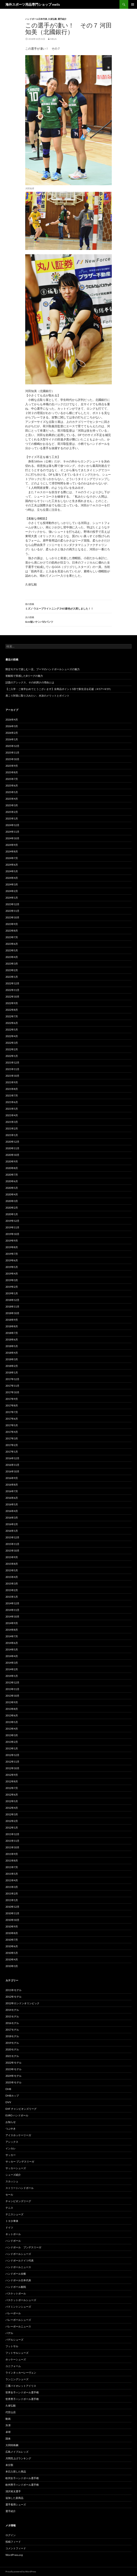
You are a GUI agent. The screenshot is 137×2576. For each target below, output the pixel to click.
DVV (8, 2102)
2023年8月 (11, 930)
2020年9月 (11, 1161)
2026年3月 (11, 726)
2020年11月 (12, 1148)
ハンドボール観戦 (15, 2286)
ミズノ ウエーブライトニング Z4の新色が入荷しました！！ (68, 606)
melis (53, 39)
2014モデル (12, 2009)
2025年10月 (12, 759)
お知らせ (10, 2121)
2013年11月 (12, 1689)
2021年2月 (11, 1128)
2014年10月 (12, 1616)
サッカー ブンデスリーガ (19, 2161)
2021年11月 (12, 1069)
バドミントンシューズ (18, 2306)
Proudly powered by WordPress (20, 2571)
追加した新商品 (14, 2497)
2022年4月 (11, 1036)
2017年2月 (11, 1445)
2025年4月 (11, 798)
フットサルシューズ (16, 2352)
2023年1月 (11, 976)
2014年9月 (11, 1623)
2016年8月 (11, 1484)
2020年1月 (11, 1214)
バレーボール (13, 2313)
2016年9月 (11, 1478)
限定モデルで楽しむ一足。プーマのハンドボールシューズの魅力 (42, 669)
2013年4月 (11, 1728)
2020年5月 (11, 1187)
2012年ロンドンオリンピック (22, 2003)
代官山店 (10, 2412)
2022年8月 (11, 1009)
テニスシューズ (14, 2214)
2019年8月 (11, 1247)
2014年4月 (11, 1656)
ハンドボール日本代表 (36, 19)
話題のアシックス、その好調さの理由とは (29, 682)
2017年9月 (11, 1398)
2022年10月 (12, 996)
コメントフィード (15, 2548)
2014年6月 (11, 1642)
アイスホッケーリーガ (18, 2135)
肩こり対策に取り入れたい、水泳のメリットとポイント (37, 695)
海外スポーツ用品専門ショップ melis (32, 4)
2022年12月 (12, 983)
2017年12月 (12, 1379)
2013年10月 (12, 1695)
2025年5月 (11, 792)
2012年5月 (11, 1801)
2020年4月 (11, 1194)
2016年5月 (11, 1504)
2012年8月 (11, 1781)
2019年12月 (12, 1220)
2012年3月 (11, 1814)
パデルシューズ (14, 2339)
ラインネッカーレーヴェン (20, 2372)
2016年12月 (12, 1458)
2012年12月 (12, 1755)
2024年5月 (11, 871)
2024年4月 (11, 877)
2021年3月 (11, 1121)
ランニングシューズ (16, 2379)
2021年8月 (11, 1088)
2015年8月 (11, 1563)
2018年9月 (11, 1319)
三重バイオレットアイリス (20, 2385)
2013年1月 (11, 1748)
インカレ (10, 2148)
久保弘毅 (52, 19)
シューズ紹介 (13, 2174)
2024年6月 (11, 864)
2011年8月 (11, 1860)
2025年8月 (11, 772)
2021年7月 (11, 1095)
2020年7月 (11, 1174)
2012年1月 (11, 1827)
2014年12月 (12, 1603)
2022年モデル (13, 2062)
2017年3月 (11, 1438)
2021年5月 (11, 1108)
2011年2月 (11, 1893)
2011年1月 (11, 1900)
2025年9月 (11, 765)
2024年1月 (11, 897)
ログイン (10, 2535)
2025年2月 (11, 811)
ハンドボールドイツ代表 (19, 2260)
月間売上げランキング (18, 2458)
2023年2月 (11, 970)
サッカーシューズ (15, 2168)
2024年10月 (12, 838)
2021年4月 (11, 1115)
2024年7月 (11, 858)
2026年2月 (11, 732)
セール (9, 2194)
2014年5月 (11, 1649)
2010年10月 (12, 1919)
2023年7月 (11, 937)
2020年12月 (12, 1141)
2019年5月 (11, 1266)
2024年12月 (12, 825)
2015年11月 (12, 1543)
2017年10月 (12, 1392)
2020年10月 (12, 1154)
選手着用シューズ (15, 2504)
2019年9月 (11, 1240)
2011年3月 (11, 1886)
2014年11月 (12, 1609)
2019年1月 (11, 1293)
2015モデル (12, 2016)
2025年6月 (11, 785)
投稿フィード (13, 2541)
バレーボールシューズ (18, 2319)
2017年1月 (11, 1451)
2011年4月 (11, 1880)
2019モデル (12, 2042)
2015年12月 (12, 1537)
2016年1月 (11, 1530)
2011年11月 (12, 1840)
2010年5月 (11, 1952)
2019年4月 (11, 1273)
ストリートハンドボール (19, 2187)
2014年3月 (11, 1662)
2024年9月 (11, 844)
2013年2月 (11, 1741)
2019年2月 (11, 1286)
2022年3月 (11, 1042)
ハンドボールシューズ (18, 2253)
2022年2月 (11, 1049)
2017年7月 (11, 1412)
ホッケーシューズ (15, 2359)
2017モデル (12, 2029)
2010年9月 (11, 1926)
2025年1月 (11, 818)
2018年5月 (11, 1346)
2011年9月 (11, 1853)
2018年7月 (11, 1332)
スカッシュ (11, 2181)
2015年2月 (11, 1590)
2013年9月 (11, 1702)
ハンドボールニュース (18, 2267)
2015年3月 (11, 1583)
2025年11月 (12, 752)
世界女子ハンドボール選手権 (22, 2392)
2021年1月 (11, 1135)
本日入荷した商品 (15, 2471)
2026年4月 (11, 719)
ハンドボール (13, 2240)
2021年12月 (12, 1062)
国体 (8, 2438)
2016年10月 (12, 1471)
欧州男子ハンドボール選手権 (22, 2484)
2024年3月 (11, 884)
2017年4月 (11, 1431)
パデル (9, 2333)
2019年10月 (12, 1234)
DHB (8, 2089)
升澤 (8, 2425)
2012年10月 (12, 1768)
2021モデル (12, 2056)
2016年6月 (11, 1497)
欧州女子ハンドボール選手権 (22, 2478)
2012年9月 (11, 1774)
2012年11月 (12, 1761)
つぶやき (10, 2128)
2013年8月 (11, 1708)
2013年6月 (11, 1715)
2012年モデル (13, 1996)
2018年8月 (11, 1326)
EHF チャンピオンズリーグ (21, 2108)
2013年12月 (12, 1682)
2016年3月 (11, 1517)
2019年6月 (11, 1260)
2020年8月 (11, 1168)
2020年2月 (11, 1207)
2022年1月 (11, 1055)
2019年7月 (11, 1253)
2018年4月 (11, 1352)
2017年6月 (11, 1418)
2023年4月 (11, 957)
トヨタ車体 (11, 2220)
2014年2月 (11, 1669)
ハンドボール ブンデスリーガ (23, 2247)
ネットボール (13, 2234)
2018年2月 (11, 1365)
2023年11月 (12, 910)
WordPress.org (14, 2554)
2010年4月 (11, 1959)
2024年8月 (11, 851)
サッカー (10, 2154)
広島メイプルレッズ (16, 2451)
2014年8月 (11, 1629)
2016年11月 (12, 1464)
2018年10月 (12, 1313)
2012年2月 (11, 1820)
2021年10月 (12, 1075)
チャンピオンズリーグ (18, 2201)
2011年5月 (11, 1873)
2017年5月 (11, 1425)
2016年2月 (11, 1524)
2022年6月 (11, 1022)
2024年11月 (12, 831)
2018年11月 (12, 1306)
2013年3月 (11, 1735)
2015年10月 (12, 1550)
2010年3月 (11, 1966)
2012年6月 (11, 1794)
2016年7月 (11, 1491)
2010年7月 (11, 1939)
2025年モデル (13, 2082)
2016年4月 (11, 1511)
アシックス (11, 2141)
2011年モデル (13, 1990)
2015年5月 (11, 1570)
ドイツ (9, 2227)
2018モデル (12, 2036)
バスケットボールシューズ (20, 2300)
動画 (8, 2418)
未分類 (9, 2464)
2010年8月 (11, 1933)
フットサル (11, 2346)
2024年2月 (11, 891)
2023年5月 (11, 950)
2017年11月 (12, 1385)
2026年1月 (11, 739)
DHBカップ (12, 2095)
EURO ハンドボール (16, 2115)
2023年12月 (12, 904)
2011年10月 (12, 1847)
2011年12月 (12, 1834)
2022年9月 (11, 1003)
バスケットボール (15, 2293)
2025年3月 (11, 805)
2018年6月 (11, 1339)
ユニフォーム (13, 2366)
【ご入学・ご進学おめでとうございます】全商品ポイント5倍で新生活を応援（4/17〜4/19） (58, 688)
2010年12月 (12, 1906)
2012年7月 (11, 1788)
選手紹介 (62, 19)
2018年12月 (12, 1299)
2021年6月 (11, 1102)
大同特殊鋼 (11, 2445)
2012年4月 (11, 1807)
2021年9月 (11, 1082)
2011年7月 (11, 1867)
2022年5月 (11, 1029)
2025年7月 (11, 778)
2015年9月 (11, 1557)
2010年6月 (11, 1946)
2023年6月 (11, 943)
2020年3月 (11, 1201)
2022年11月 (12, 989)
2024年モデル (13, 2075)
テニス (9, 2207)
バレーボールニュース (18, 2326)
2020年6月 (11, 1181)
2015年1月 (11, 1596)
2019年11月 (12, 1227)
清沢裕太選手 (13, 2491)
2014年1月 (11, 1675)
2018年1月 (11, 1372)
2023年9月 (11, 924)
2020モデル (12, 2049)
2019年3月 (11, 1280)
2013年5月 (11, 1722)
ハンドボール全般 (15, 2273)
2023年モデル (13, 2069)
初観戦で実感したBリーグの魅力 (24, 675)
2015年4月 (11, 1576)
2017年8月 (11, 1405)
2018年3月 (11, 1359)
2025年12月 (12, 745)
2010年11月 (12, 1913)
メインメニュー (132, 4)
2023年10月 (12, 917)
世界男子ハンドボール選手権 (22, 2398)
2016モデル (12, 2023)
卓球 (8, 2431)
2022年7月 (11, 1016)
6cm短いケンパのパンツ (68, 619)
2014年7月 (11, 1636)
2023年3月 (11, 963)
